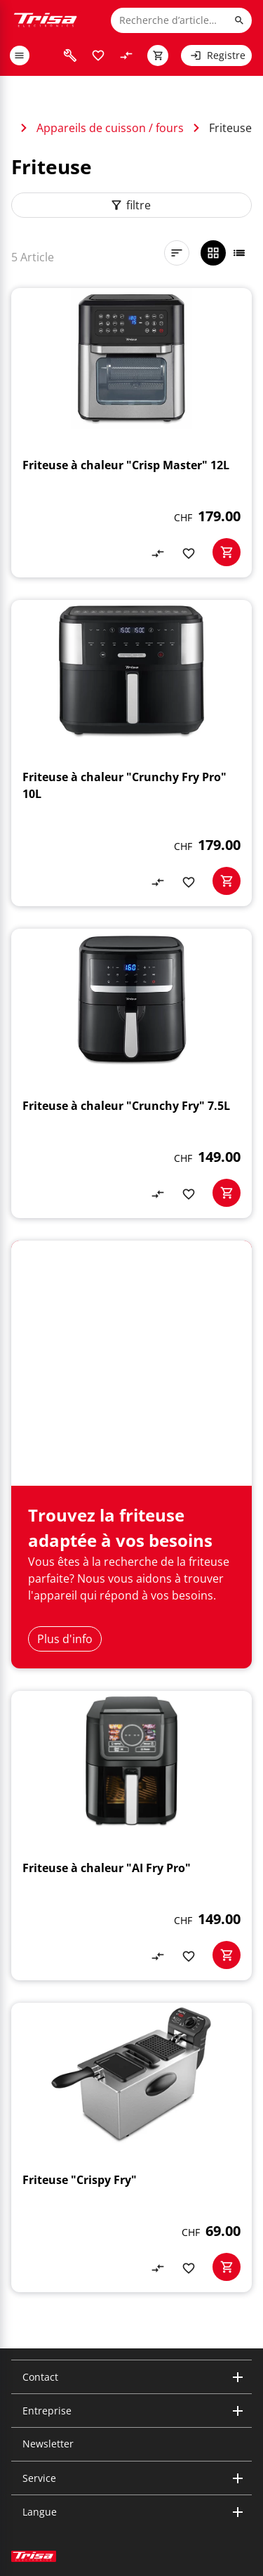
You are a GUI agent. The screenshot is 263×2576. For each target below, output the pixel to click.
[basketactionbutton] (227, 552)
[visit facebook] (87, 2448)
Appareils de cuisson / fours (110, 128)
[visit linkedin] (42, 2448)
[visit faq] (70, 55)
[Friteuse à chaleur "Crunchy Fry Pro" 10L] (131, 753)
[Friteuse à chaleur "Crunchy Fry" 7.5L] (131, 1073)
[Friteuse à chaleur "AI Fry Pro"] (131, 1697)
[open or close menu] (19, 55)
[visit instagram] (19, 2448)
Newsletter (48, 2305)
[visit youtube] (64, 2448)
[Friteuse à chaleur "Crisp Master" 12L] (131, 432)
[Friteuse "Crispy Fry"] (131, 2009)
